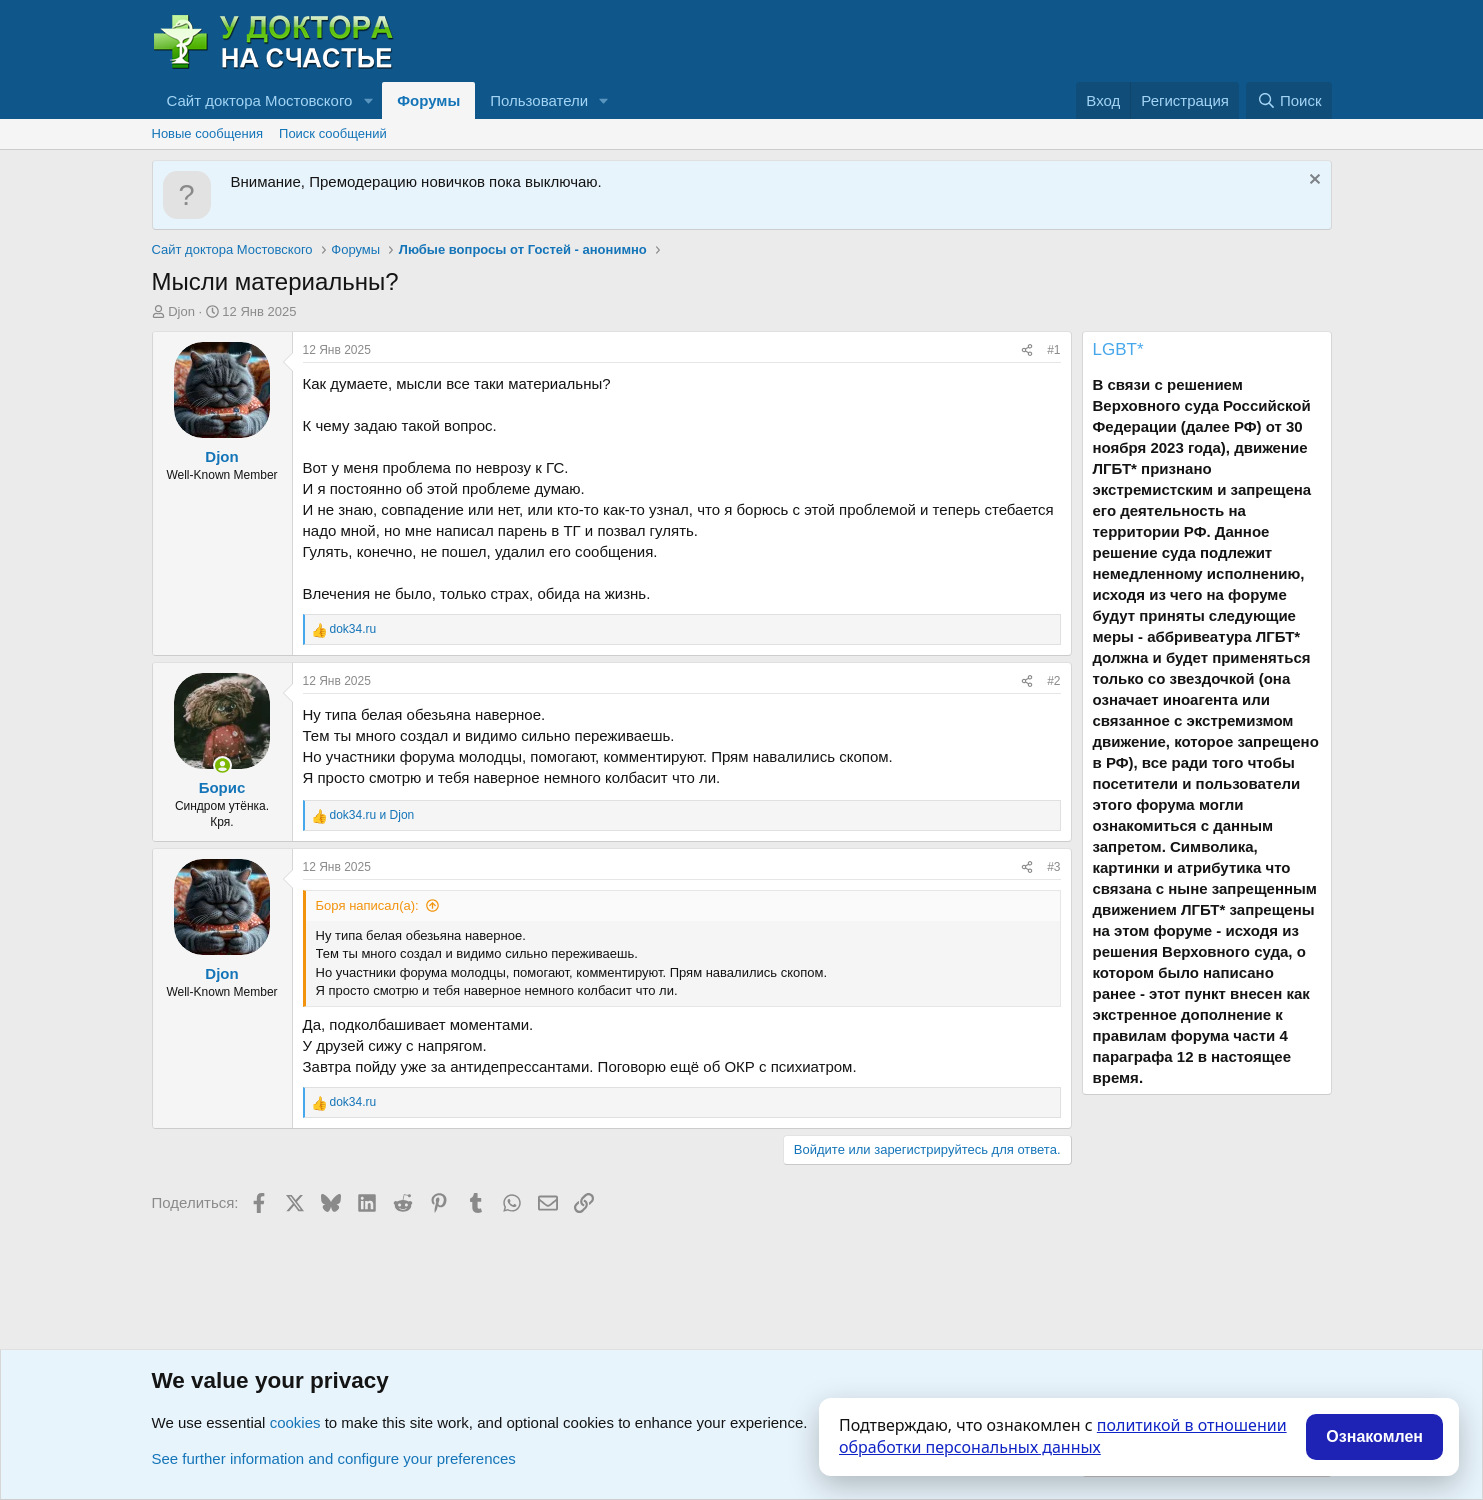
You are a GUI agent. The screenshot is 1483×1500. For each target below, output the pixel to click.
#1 (1053, 350)
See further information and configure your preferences (334, 1458)
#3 (1053, 867)
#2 (1053, 681)
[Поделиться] (1027, 350)
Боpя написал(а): (367, 905)
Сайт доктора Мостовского (260, 100)
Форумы (428, 100)
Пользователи (539, 100)
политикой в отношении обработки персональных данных (1063, 1436)
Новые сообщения (208, 133)
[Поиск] (1288, 100)
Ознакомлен (1374, 1436)
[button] (368, 100)
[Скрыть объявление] (1312, 181)
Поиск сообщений (333, 133)
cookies (295, 1422)
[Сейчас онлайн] (222, 765)
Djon (181, 311)
